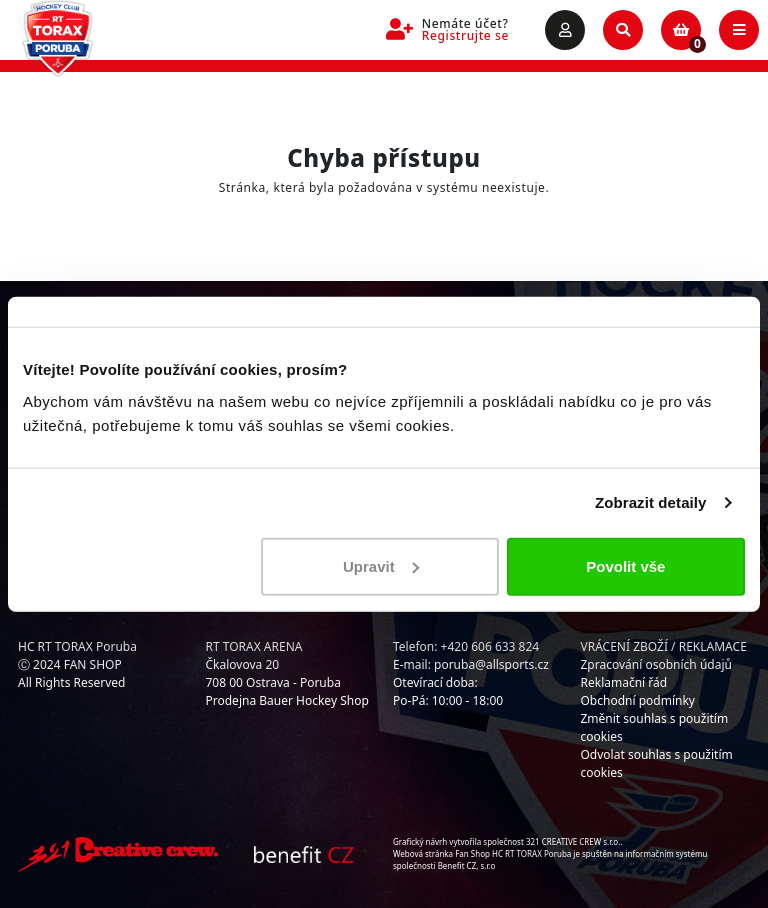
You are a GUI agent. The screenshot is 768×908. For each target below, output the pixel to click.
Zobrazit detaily (651, 502)
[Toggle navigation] (739, 30)
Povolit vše (625, 565)
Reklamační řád (624, 682)
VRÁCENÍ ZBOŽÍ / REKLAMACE (664, 646)
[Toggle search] (623, 30)
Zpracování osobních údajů (656, 664)
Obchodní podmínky (638, 700)
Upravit (381, 565)
